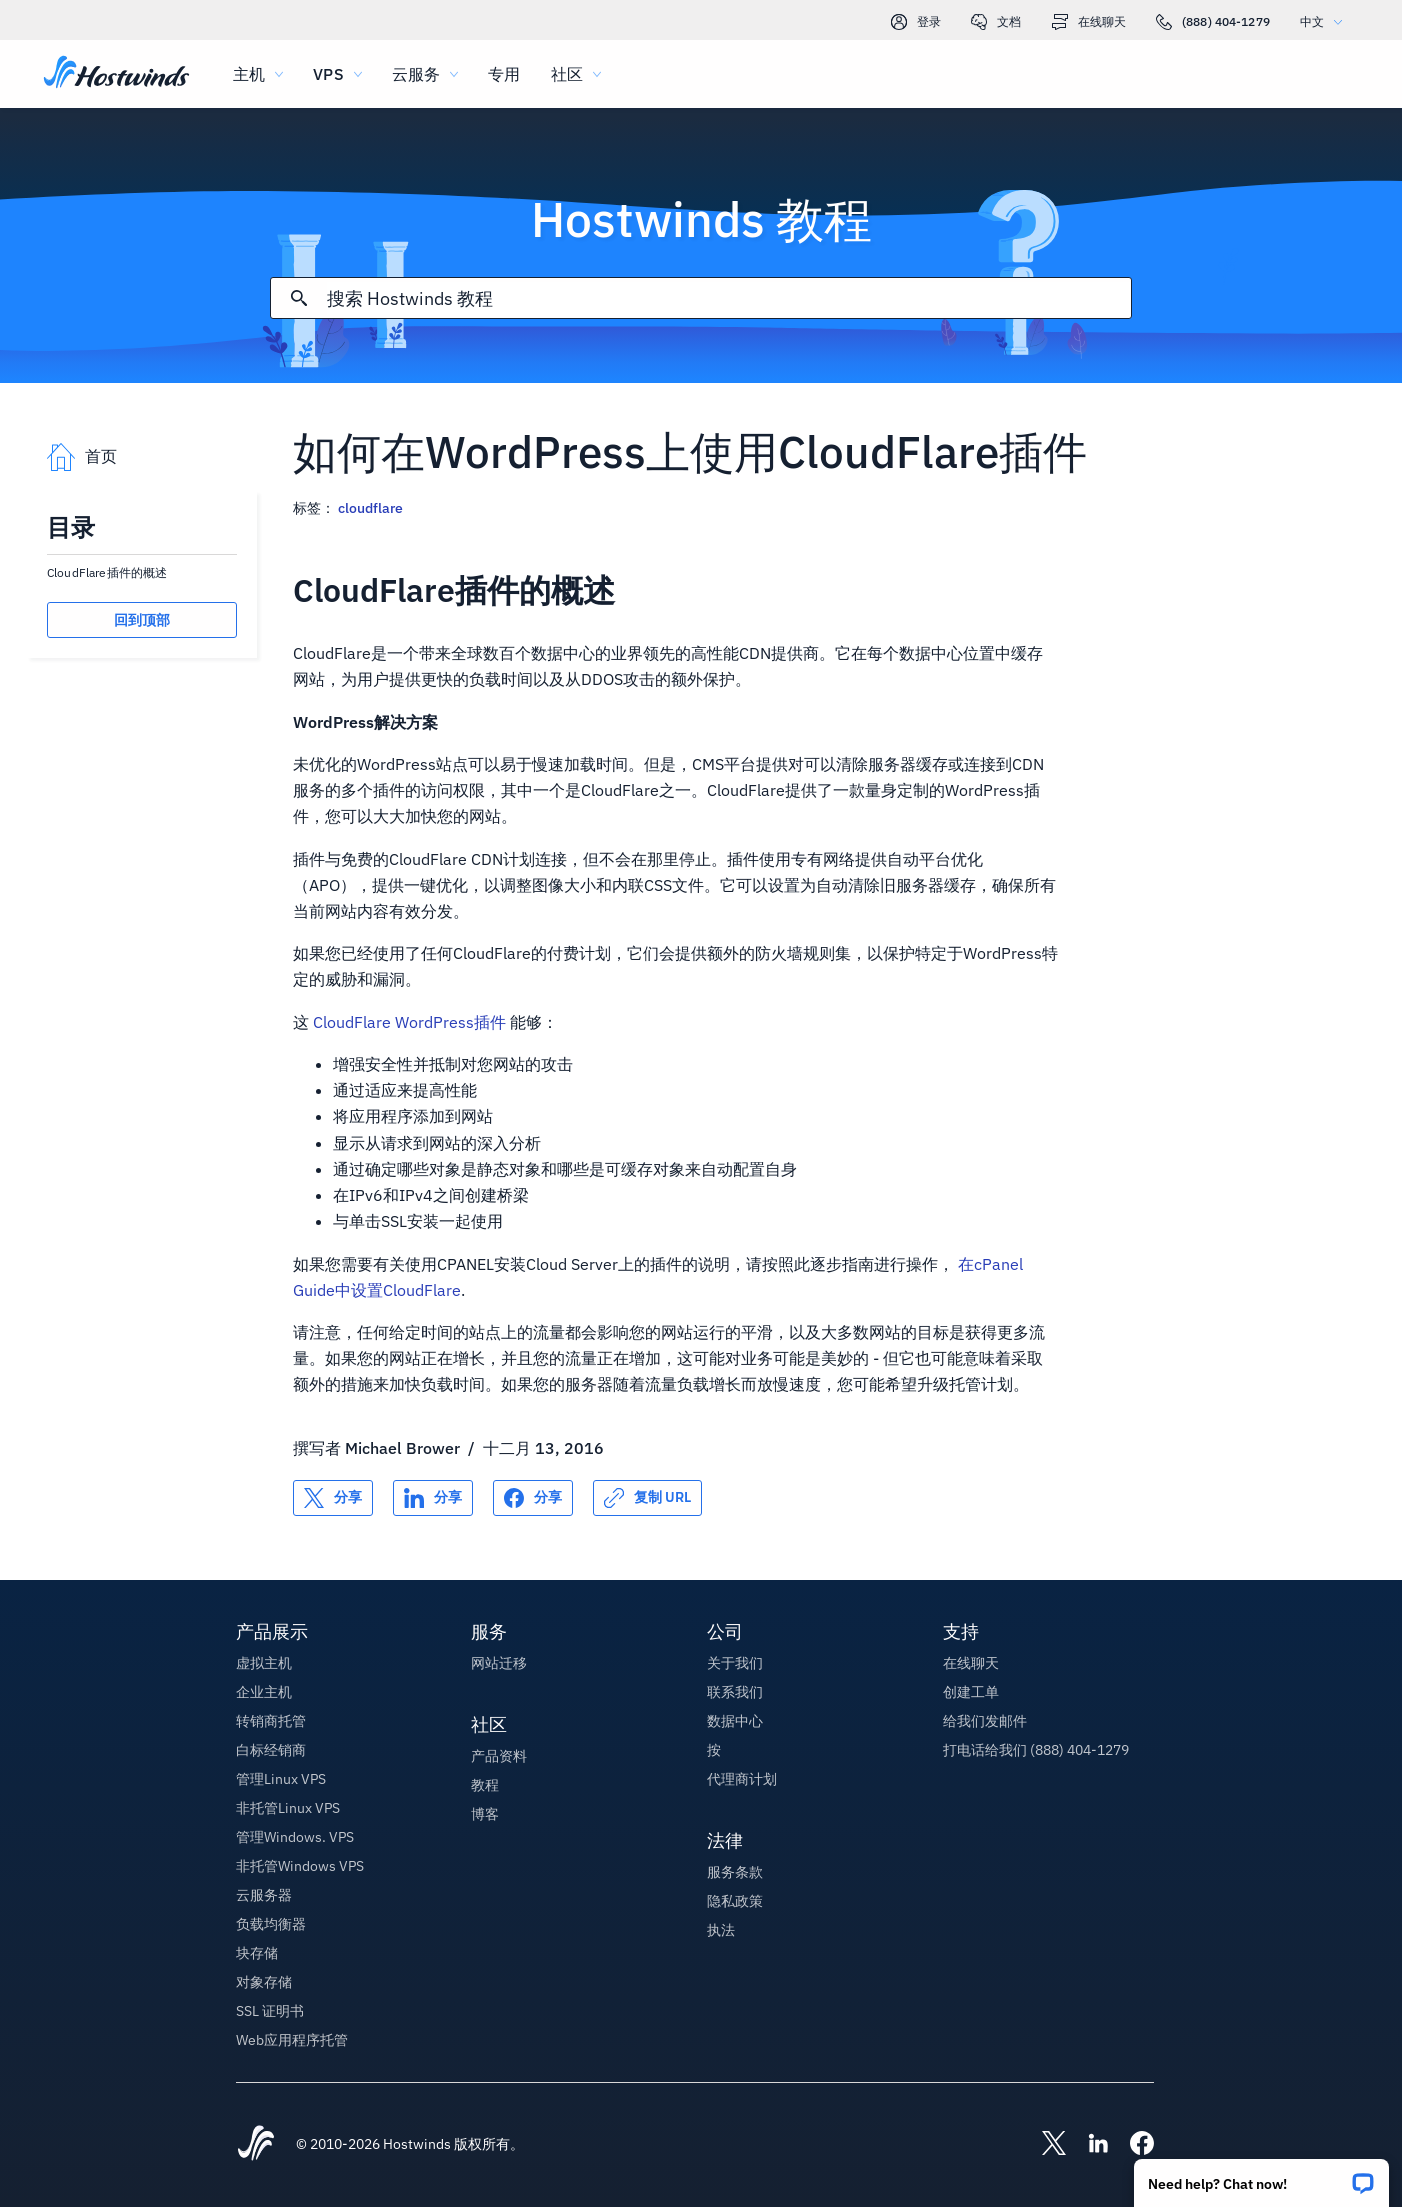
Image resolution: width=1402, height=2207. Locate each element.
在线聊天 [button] (971, 1663)
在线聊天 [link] (1089, 22)
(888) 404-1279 (1213, 22)
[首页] (116, 74)
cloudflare (370, 508)
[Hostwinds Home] (256, 2145)
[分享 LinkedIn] (433, 1498)
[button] (1261, 2176)
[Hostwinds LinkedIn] (1088, 2145)
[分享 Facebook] (533, 1498)
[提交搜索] (299, 298)
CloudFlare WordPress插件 (409, 1022)
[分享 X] (333, 1498)
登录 (916, 22)
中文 (1326, 21)
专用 (504, 74)
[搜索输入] (729, 298)
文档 (996, 22)
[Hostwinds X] (1044, 2145)
